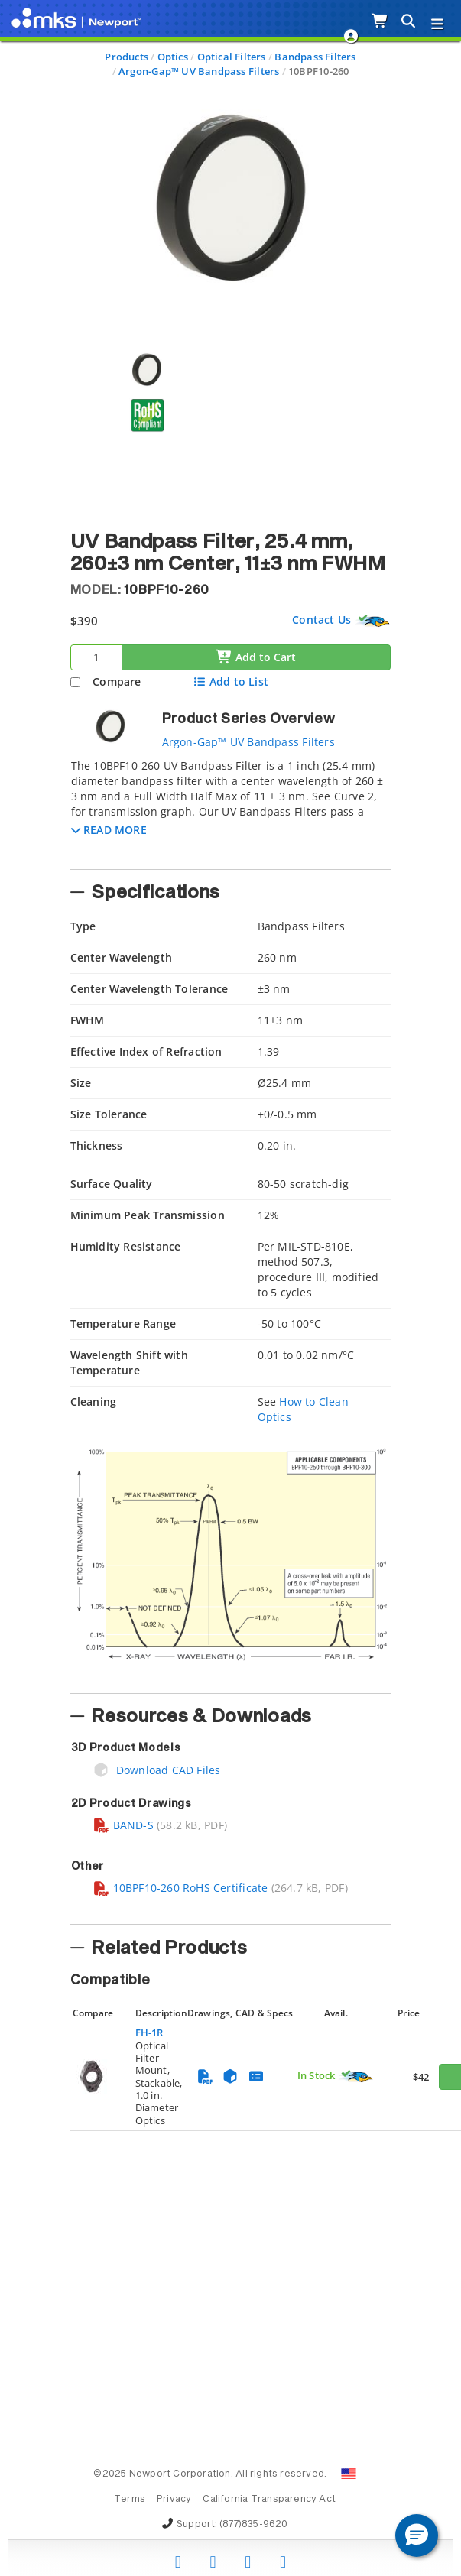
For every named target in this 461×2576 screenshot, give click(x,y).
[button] (109, 829)
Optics (172, 56)
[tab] (231, 809)
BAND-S (123, 1825)
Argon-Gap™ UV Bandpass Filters (198, 71)
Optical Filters (231, 56)
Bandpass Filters (314, 56)
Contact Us (321, 619)
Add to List (230, 681)
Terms (129, 2499)
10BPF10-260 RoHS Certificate (180, 1887)
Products (126, 56)
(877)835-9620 (253, 2524)
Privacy (174, 2499)
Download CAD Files (157, 1770)
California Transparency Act (269, 2499)
